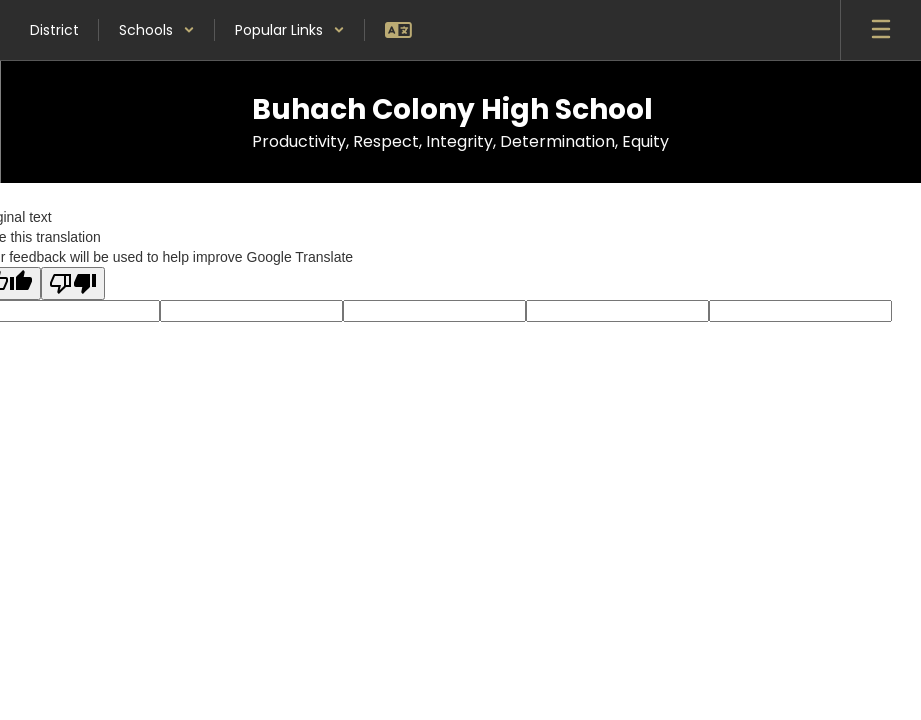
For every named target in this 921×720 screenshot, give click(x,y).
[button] (157, 30)
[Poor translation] (73, 283)
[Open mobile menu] (881, 30)
